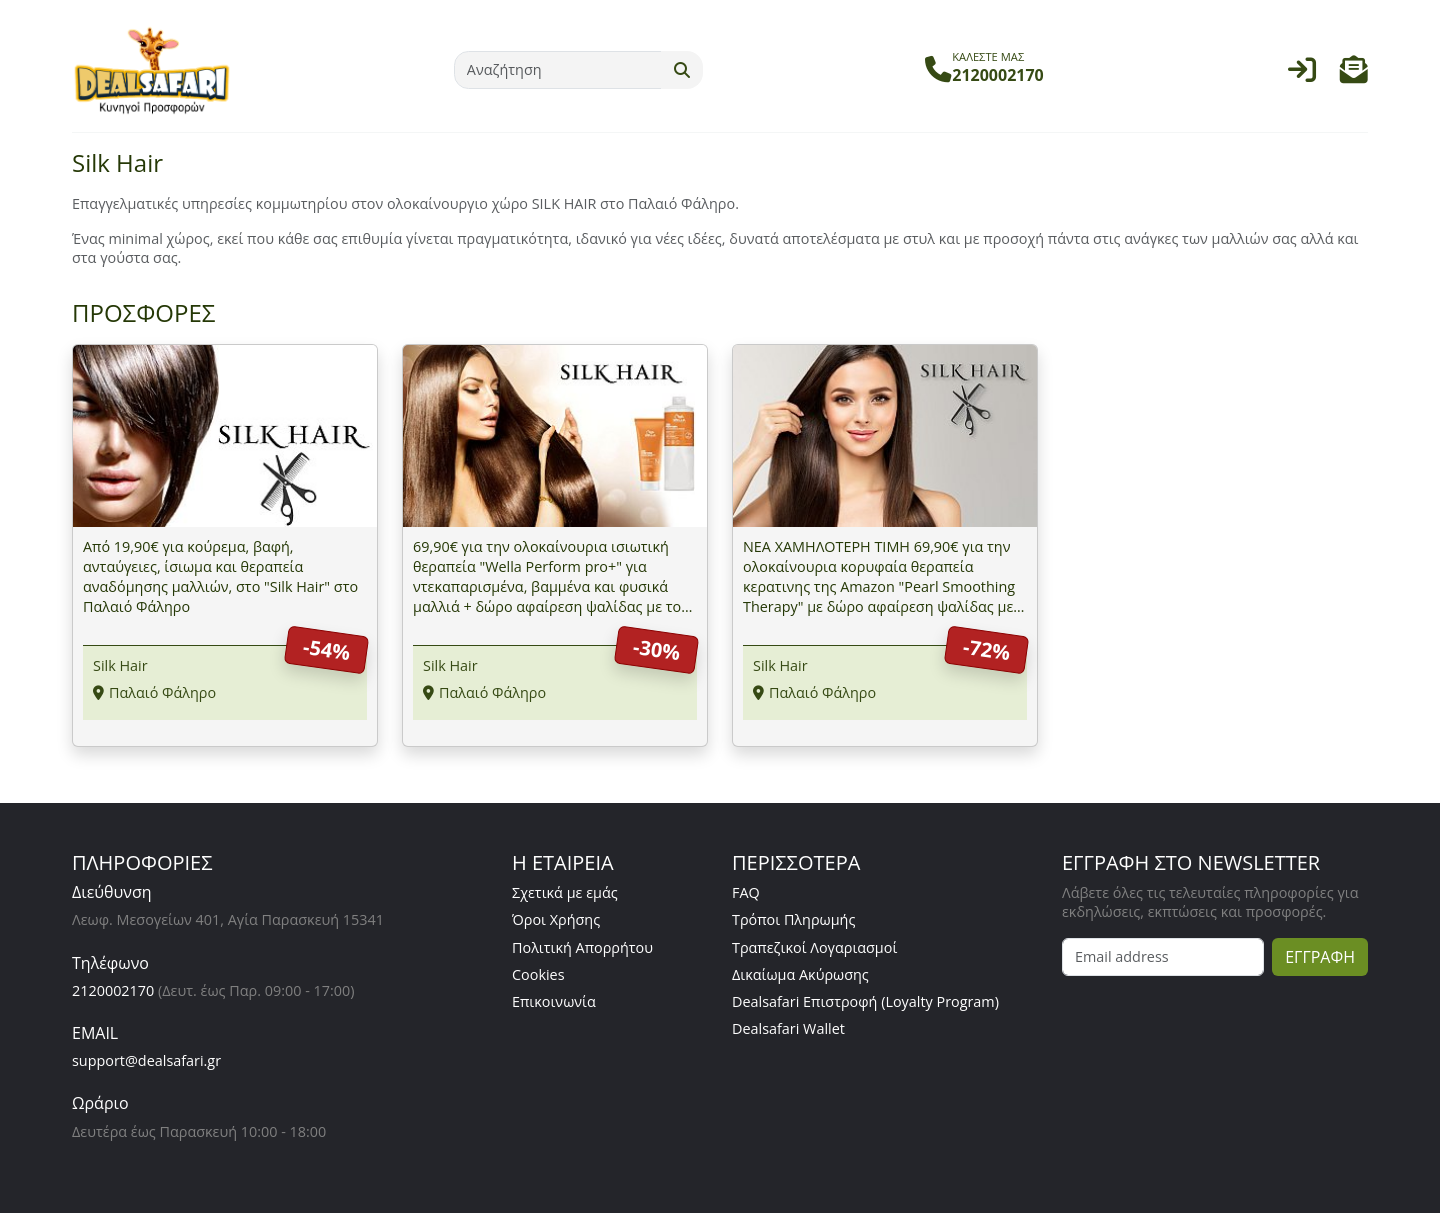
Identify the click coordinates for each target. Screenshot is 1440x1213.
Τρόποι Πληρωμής (793, 919)
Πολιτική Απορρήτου (582, 947)
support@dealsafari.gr (146, 1060)
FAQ (746, 892)
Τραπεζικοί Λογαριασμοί (814, 947)
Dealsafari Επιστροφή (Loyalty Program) (865, 1001)
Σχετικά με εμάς (565, 892)
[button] (1354, 74)
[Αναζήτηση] (558, 70)
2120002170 (113, 990)
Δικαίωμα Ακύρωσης (800, 974)
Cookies (538, 974)
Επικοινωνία (554, 1001)
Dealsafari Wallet (788, 1028)
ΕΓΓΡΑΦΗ (1320, 957)
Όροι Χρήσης (556, 919)
